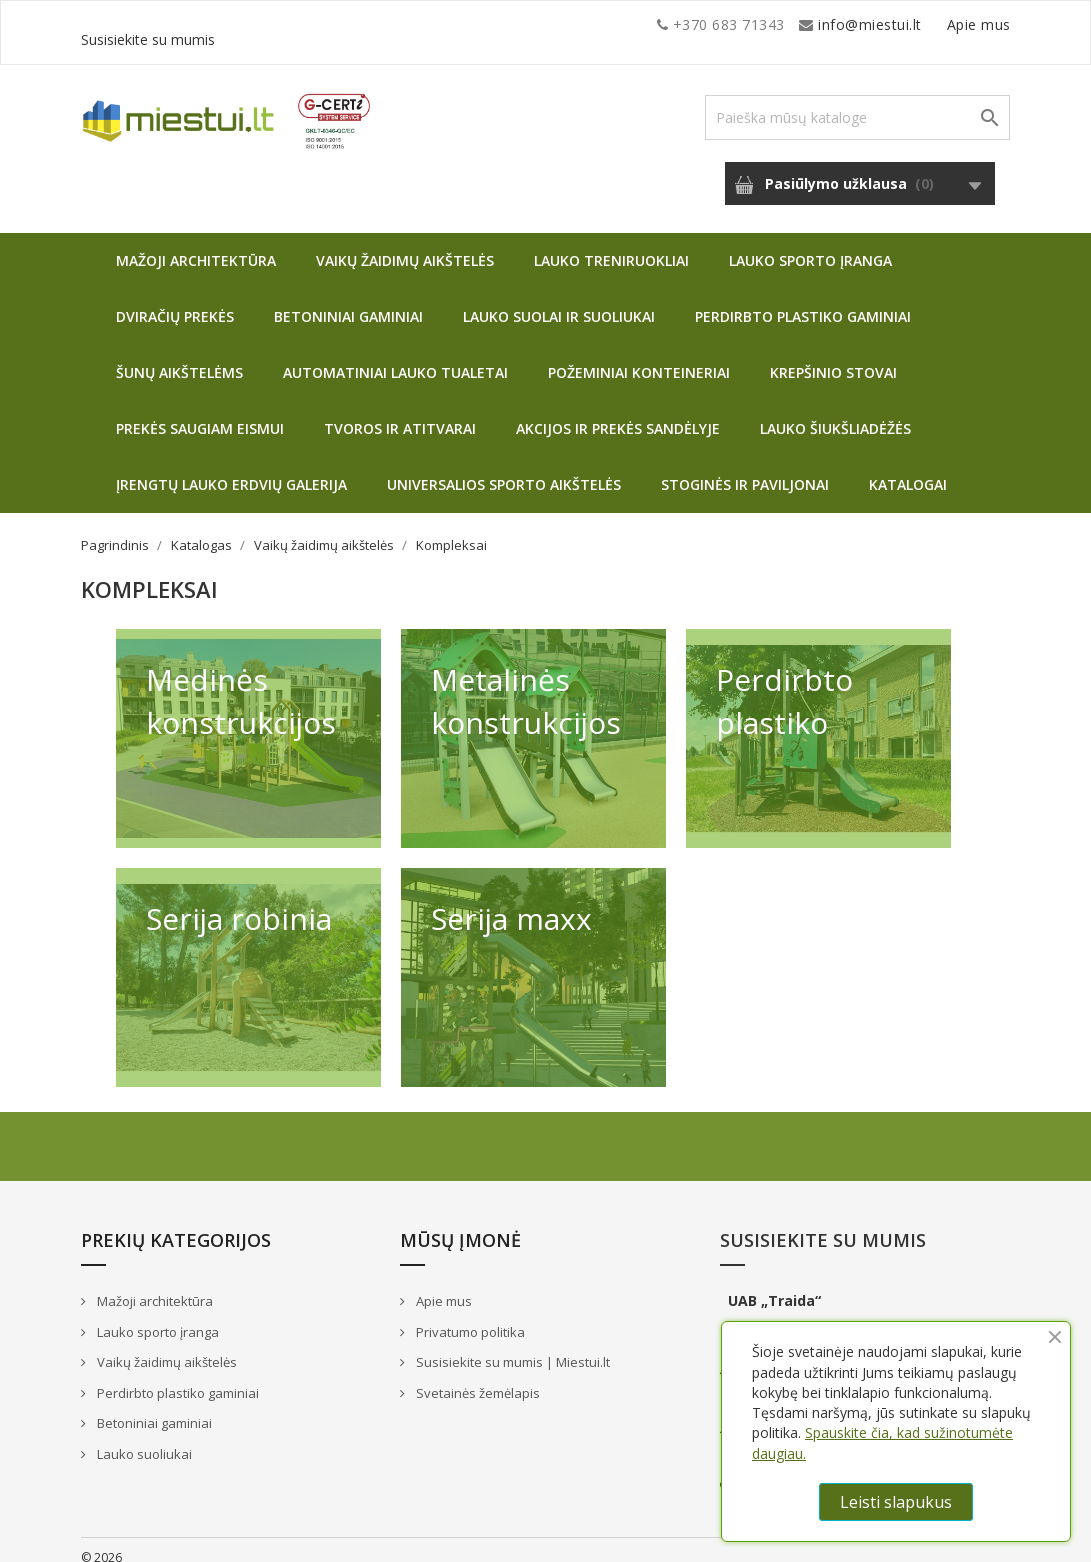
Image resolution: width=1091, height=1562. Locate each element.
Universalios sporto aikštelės (504, 469)
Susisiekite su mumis (939, 24)
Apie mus (820, 24)
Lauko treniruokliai (611, 245)
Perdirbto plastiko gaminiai (803, 301)
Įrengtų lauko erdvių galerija (231, 469)
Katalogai (908, 469)
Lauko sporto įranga (810, 245)
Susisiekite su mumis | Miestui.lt (511, 1347)
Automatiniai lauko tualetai (395, 357)
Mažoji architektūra (196, 245)
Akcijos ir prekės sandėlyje (618, 413)
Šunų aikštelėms (179, 357)
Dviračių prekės (175, 301)
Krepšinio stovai (833, 357)
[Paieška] (857, 102)
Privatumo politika (469, 1317)
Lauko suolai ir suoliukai (559, 301)
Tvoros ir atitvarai (400, 413)
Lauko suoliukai (143, 1439)
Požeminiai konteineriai (639, 357)
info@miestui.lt (281, 24)
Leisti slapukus (896, 1502)
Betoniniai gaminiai (348, 301)
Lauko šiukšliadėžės (835, 413)
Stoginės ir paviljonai (745, 469)
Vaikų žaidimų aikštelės (405, 245)
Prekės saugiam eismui (200, 413)
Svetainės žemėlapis (476, 1378)
